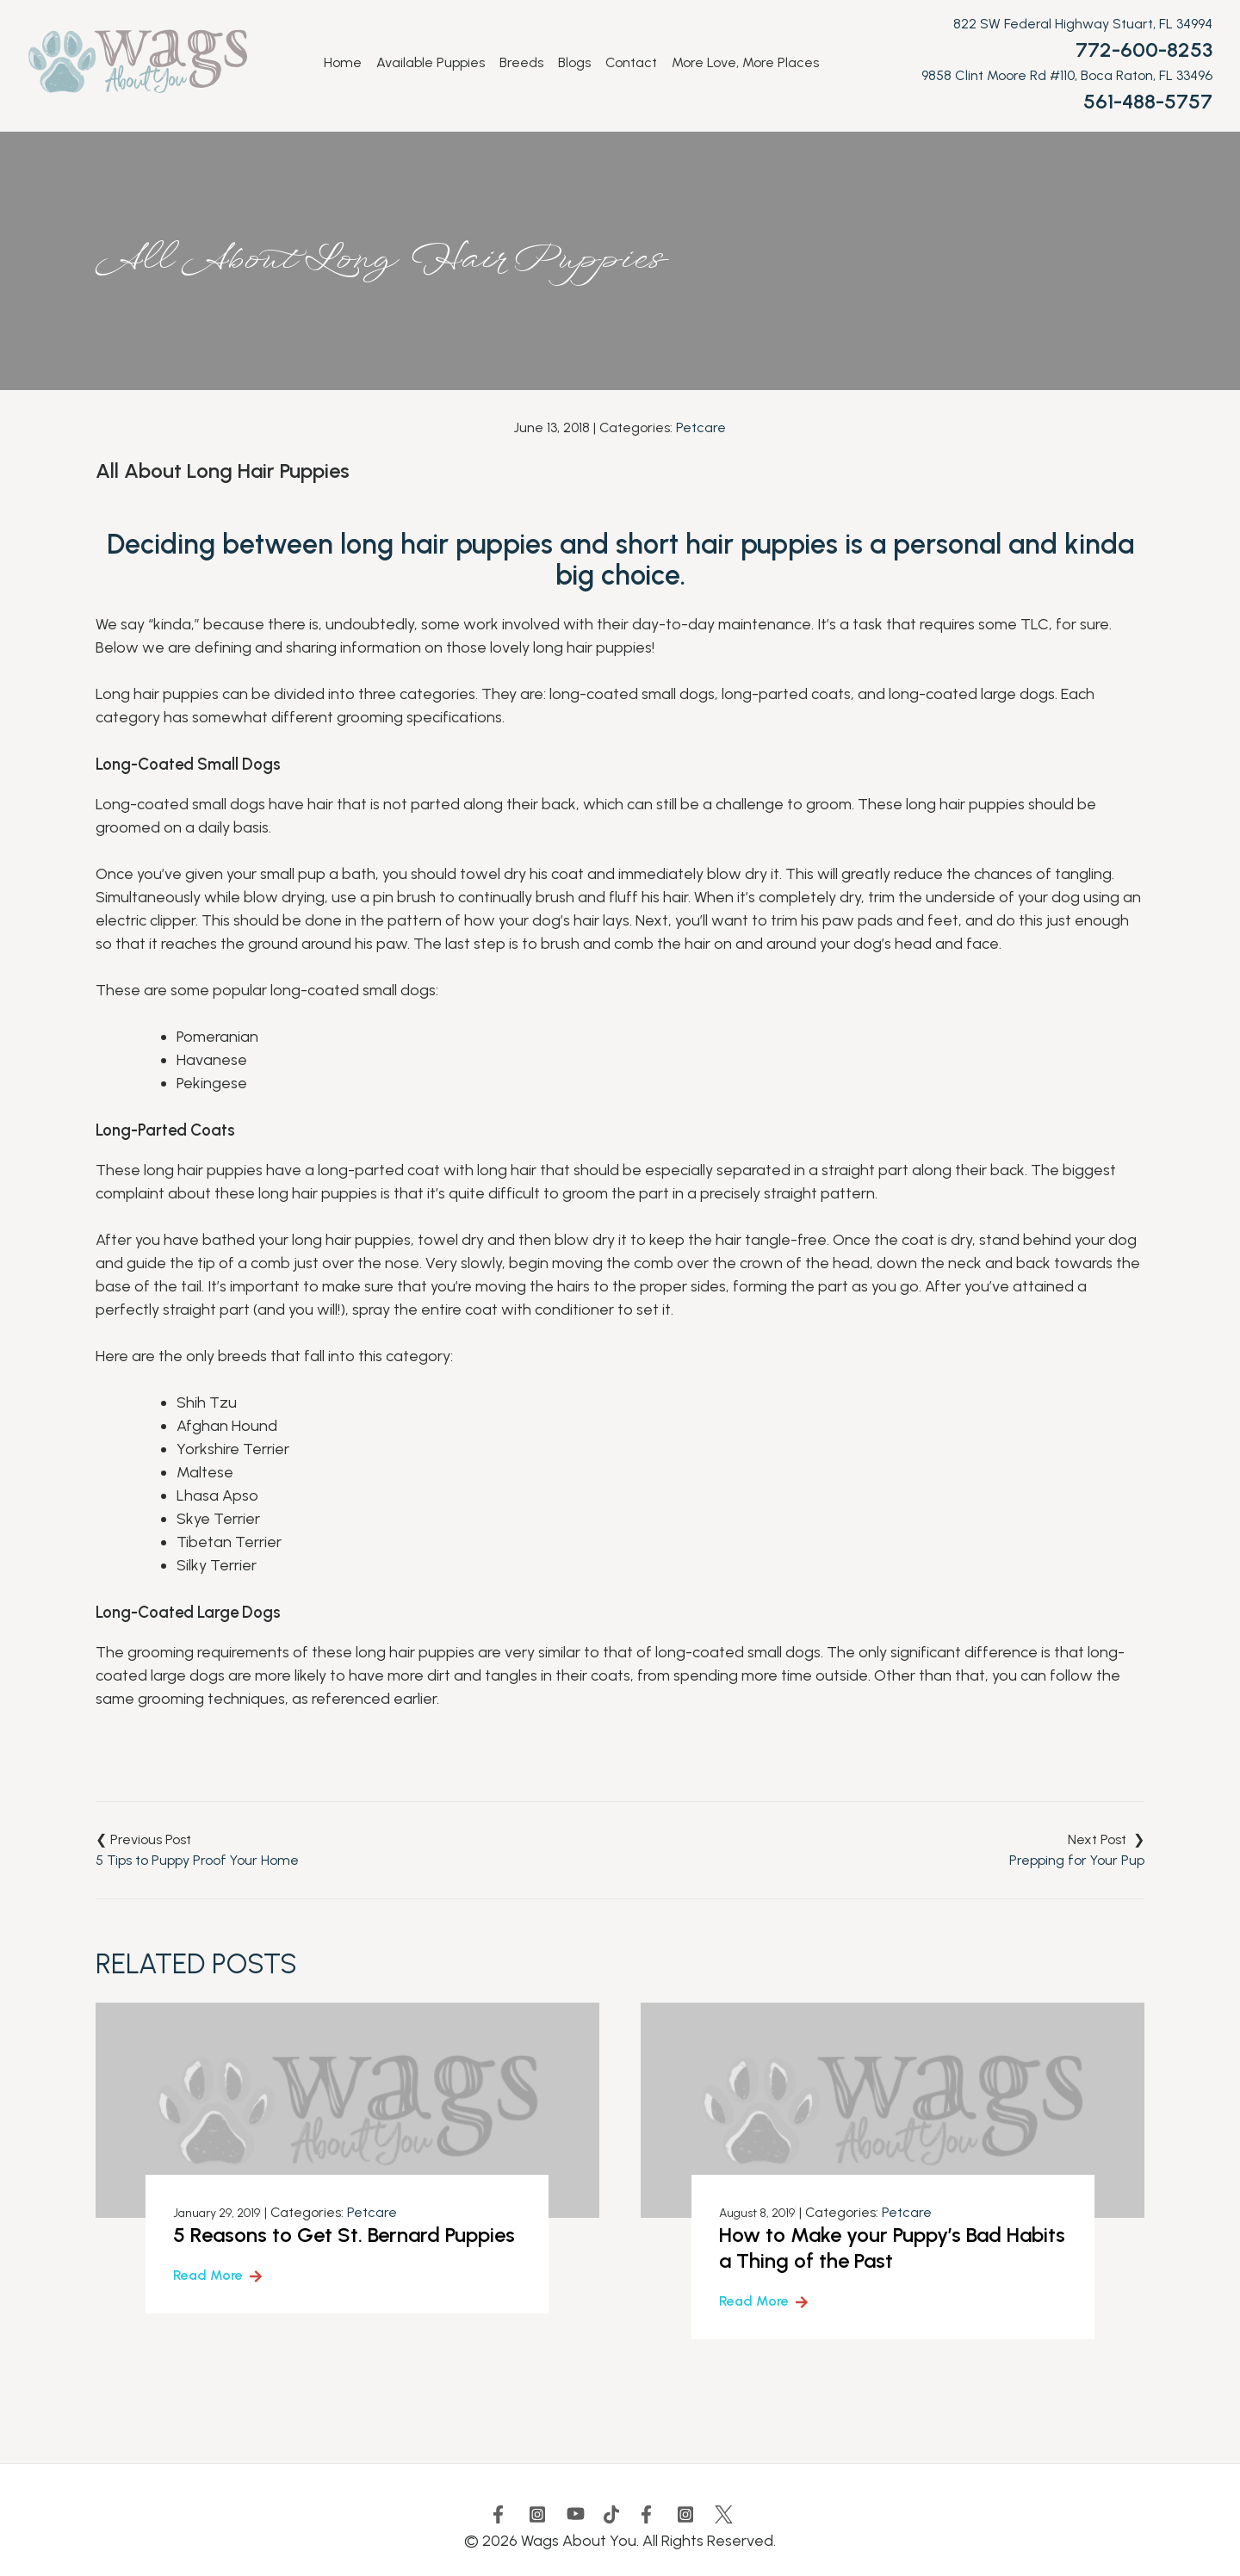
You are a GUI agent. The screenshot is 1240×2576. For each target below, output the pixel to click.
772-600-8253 (1144, 49)
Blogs (574, 63)
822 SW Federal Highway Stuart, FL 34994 (1082, 23)
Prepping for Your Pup (1076, 1860)
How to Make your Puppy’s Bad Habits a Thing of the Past (892, 2247)
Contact (631, 63)
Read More (208, 2275)
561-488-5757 (1147, 101)
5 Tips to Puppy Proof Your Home (197, 1860)
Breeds (521, 63)
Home (343, 63)
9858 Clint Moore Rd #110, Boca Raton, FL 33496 (1066, 75)
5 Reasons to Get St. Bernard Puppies (344, 2234)
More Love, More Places (745, 63)
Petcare (701, 427)
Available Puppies (430, 63)
